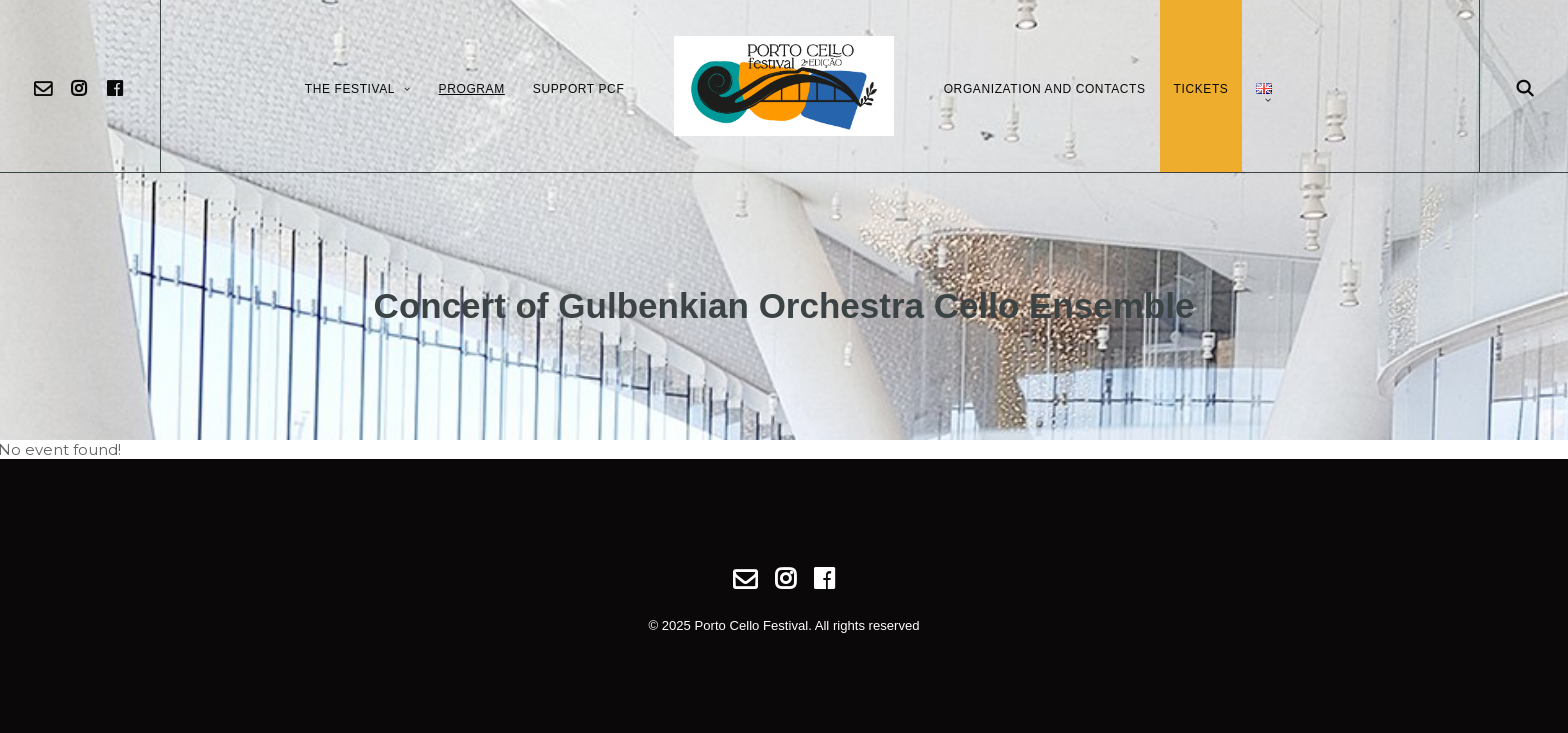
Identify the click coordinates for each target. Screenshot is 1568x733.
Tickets (1201, 89)
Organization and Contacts (1045, 89)
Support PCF (579, 89)
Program (472, 89)
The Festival (358, 89)
